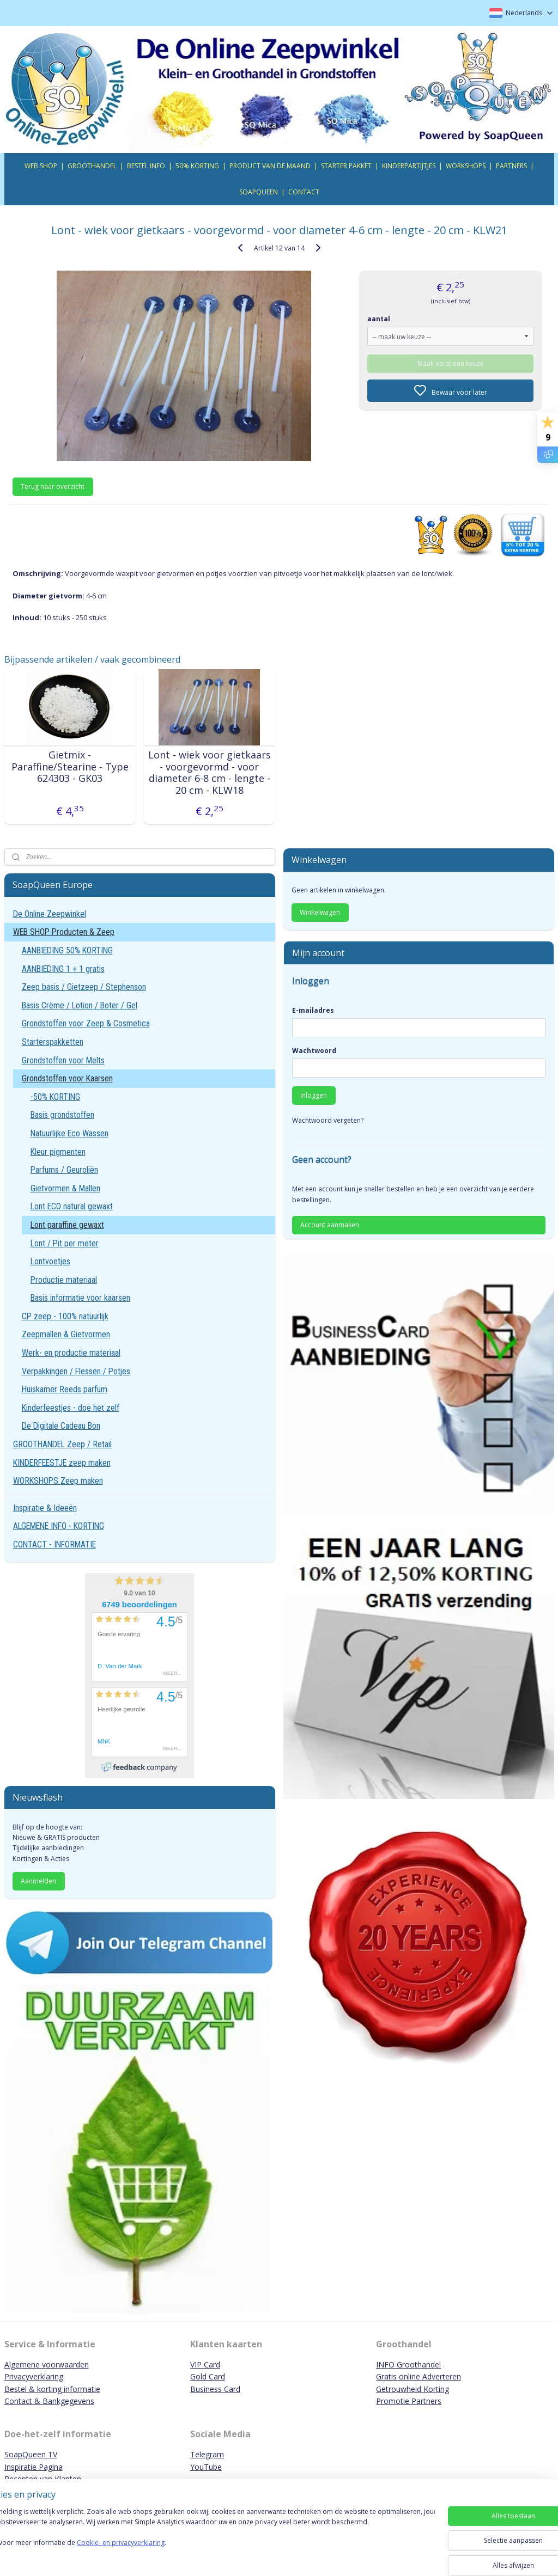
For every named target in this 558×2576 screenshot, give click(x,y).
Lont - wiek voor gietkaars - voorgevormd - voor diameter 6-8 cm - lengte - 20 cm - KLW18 (209, 772)
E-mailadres (313, 1010)
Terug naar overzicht (52, 486)
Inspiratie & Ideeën (45, 1508)
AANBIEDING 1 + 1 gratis (63, 969)
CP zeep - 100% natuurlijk (65, 1316)
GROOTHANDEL (92, 165)
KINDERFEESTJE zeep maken (62, 1463)
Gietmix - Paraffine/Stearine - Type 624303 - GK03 (70, 767)
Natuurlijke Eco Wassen (69, 1133)
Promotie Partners (408, 2401)
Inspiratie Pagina (33, 2467)
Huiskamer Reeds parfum (64, 1389)
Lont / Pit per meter (65, 1243)
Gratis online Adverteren (418, 2376)
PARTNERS (511, 165)
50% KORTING (197, 165)
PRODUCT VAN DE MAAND (270, 165)
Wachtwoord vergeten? (327, 1120)
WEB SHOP (41, 165)
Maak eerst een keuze (450, 363)
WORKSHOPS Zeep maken (58, 1481)
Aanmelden (38, 1881)
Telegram (207, 2454)
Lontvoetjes (50, 1261)
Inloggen (313, 1095)
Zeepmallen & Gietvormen (66, 1334)
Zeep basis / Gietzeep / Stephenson (84, 987)
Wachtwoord (314, 1050)
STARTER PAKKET (346, 165)
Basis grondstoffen (62, 1115)
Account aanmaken (329, 1224)
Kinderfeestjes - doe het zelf (70, 1408)
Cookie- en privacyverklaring (154, 2553)
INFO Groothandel (408, 2364)
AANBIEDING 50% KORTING (67, 950)
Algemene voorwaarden (46, 2364)
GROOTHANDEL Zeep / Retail (62, 1444)
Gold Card (207, 2376)
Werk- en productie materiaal (71, 1353)
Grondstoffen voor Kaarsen (67, 1078)
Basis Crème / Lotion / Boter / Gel (79, 1005)
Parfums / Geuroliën (64, 1170)
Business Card (215, 2389)
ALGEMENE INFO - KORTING (58, 1526)
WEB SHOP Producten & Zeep (63, 932)
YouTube (206, 2467)
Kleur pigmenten (58, 1152)
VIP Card (205, 2364)
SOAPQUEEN (258, 192)
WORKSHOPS (466, 165)
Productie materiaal (64, 1280)
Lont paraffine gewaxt (67, 1225)
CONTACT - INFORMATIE (54, 1544)
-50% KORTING (55, 1097)
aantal (378, 318)
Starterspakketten (52, 1042)
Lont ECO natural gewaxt (72, 1206)
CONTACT (303, 192)
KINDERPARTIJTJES (408, 165)
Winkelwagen (320, 912)
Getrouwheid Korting (412, 2389)
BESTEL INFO (146, 165)
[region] (207, 2539)
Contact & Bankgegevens (49, 2401)
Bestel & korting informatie (52, 2389)
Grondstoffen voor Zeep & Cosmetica (86, 1023)
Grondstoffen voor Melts (63, 1060)
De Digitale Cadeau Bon (61, 1426)
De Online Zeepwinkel (49, 914)
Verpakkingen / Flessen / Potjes (76, 1371)
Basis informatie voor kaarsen (80, 1298)
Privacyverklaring (33, 2376)
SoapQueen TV (30, 2454)
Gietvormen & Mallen (65, 1188)
